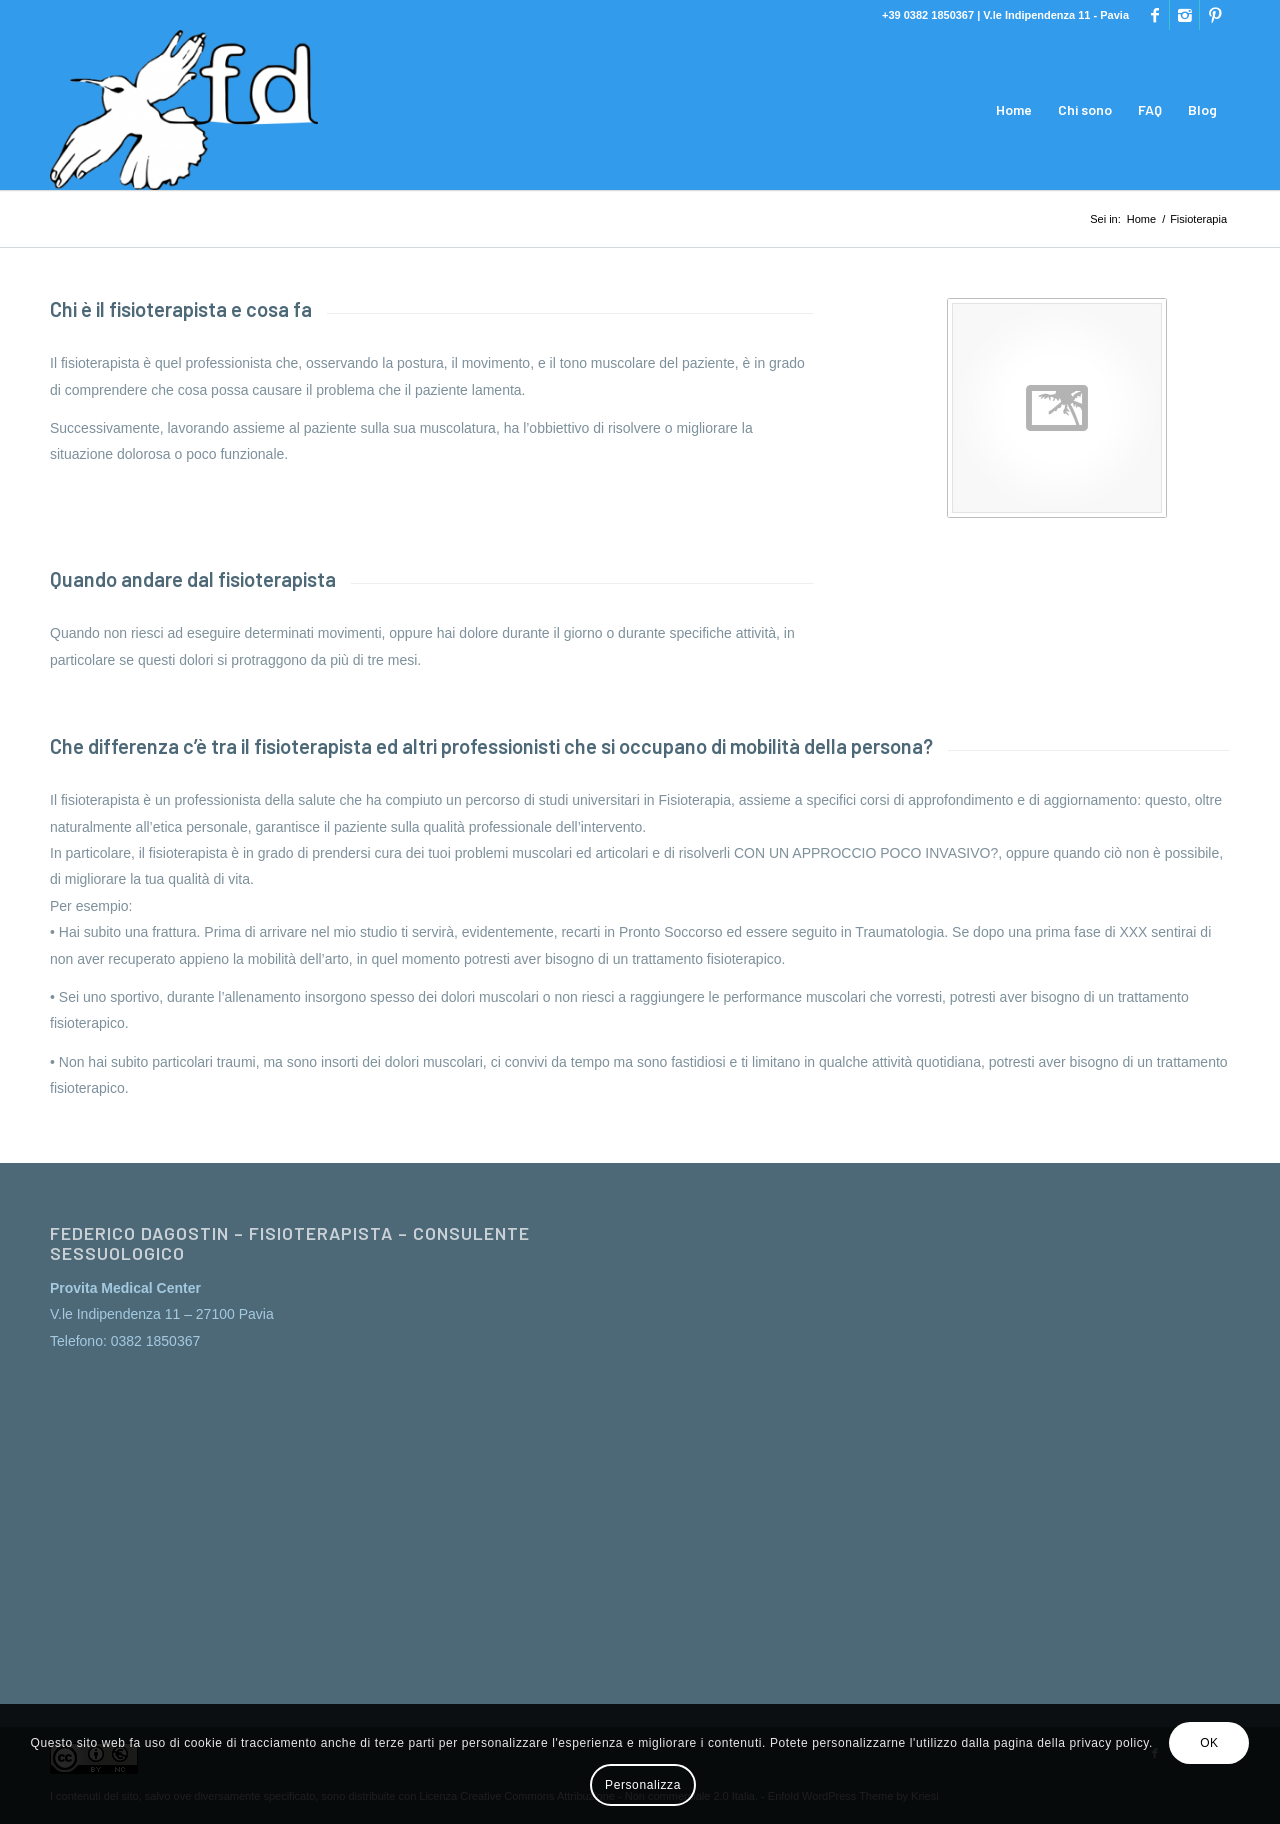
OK (1209, 1743)
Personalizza (643, 1785)
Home (1141, 219)
